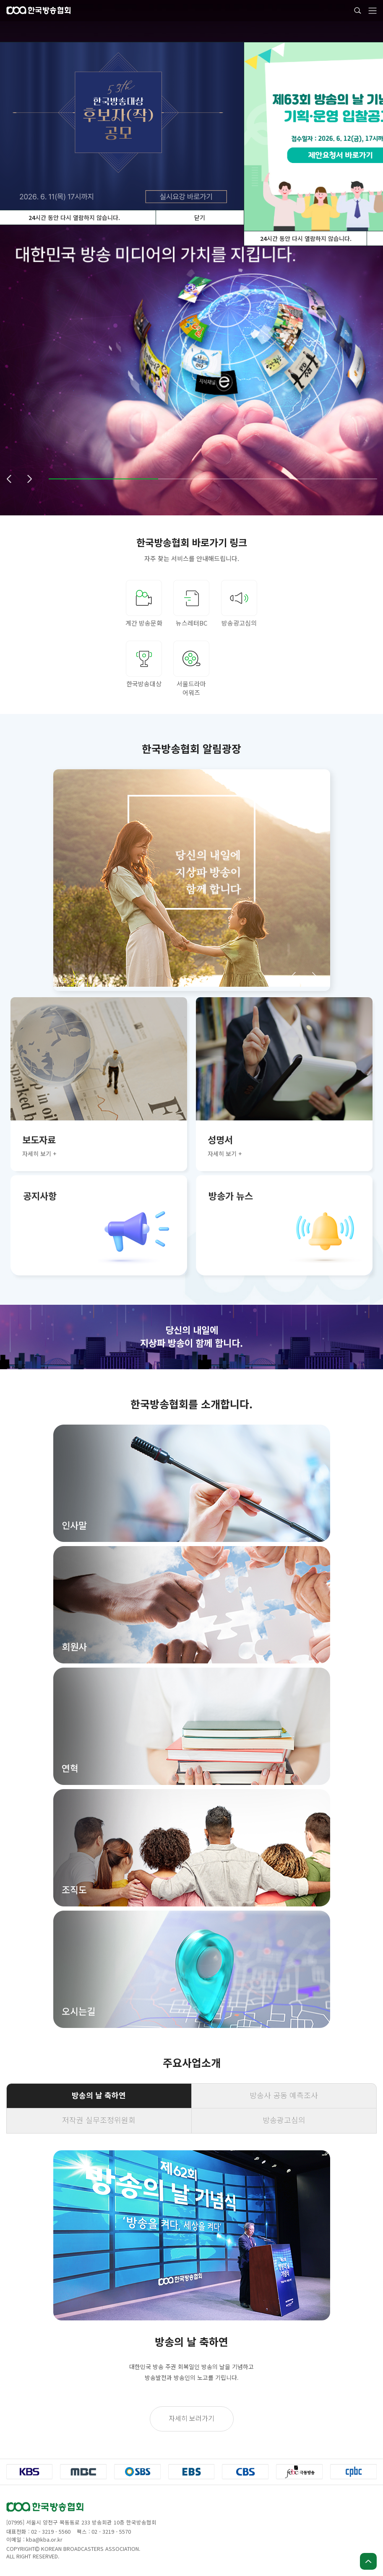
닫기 (199, 217)
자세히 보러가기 (191, 2418)
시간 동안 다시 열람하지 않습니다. (306, 238)
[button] (8, 479)
